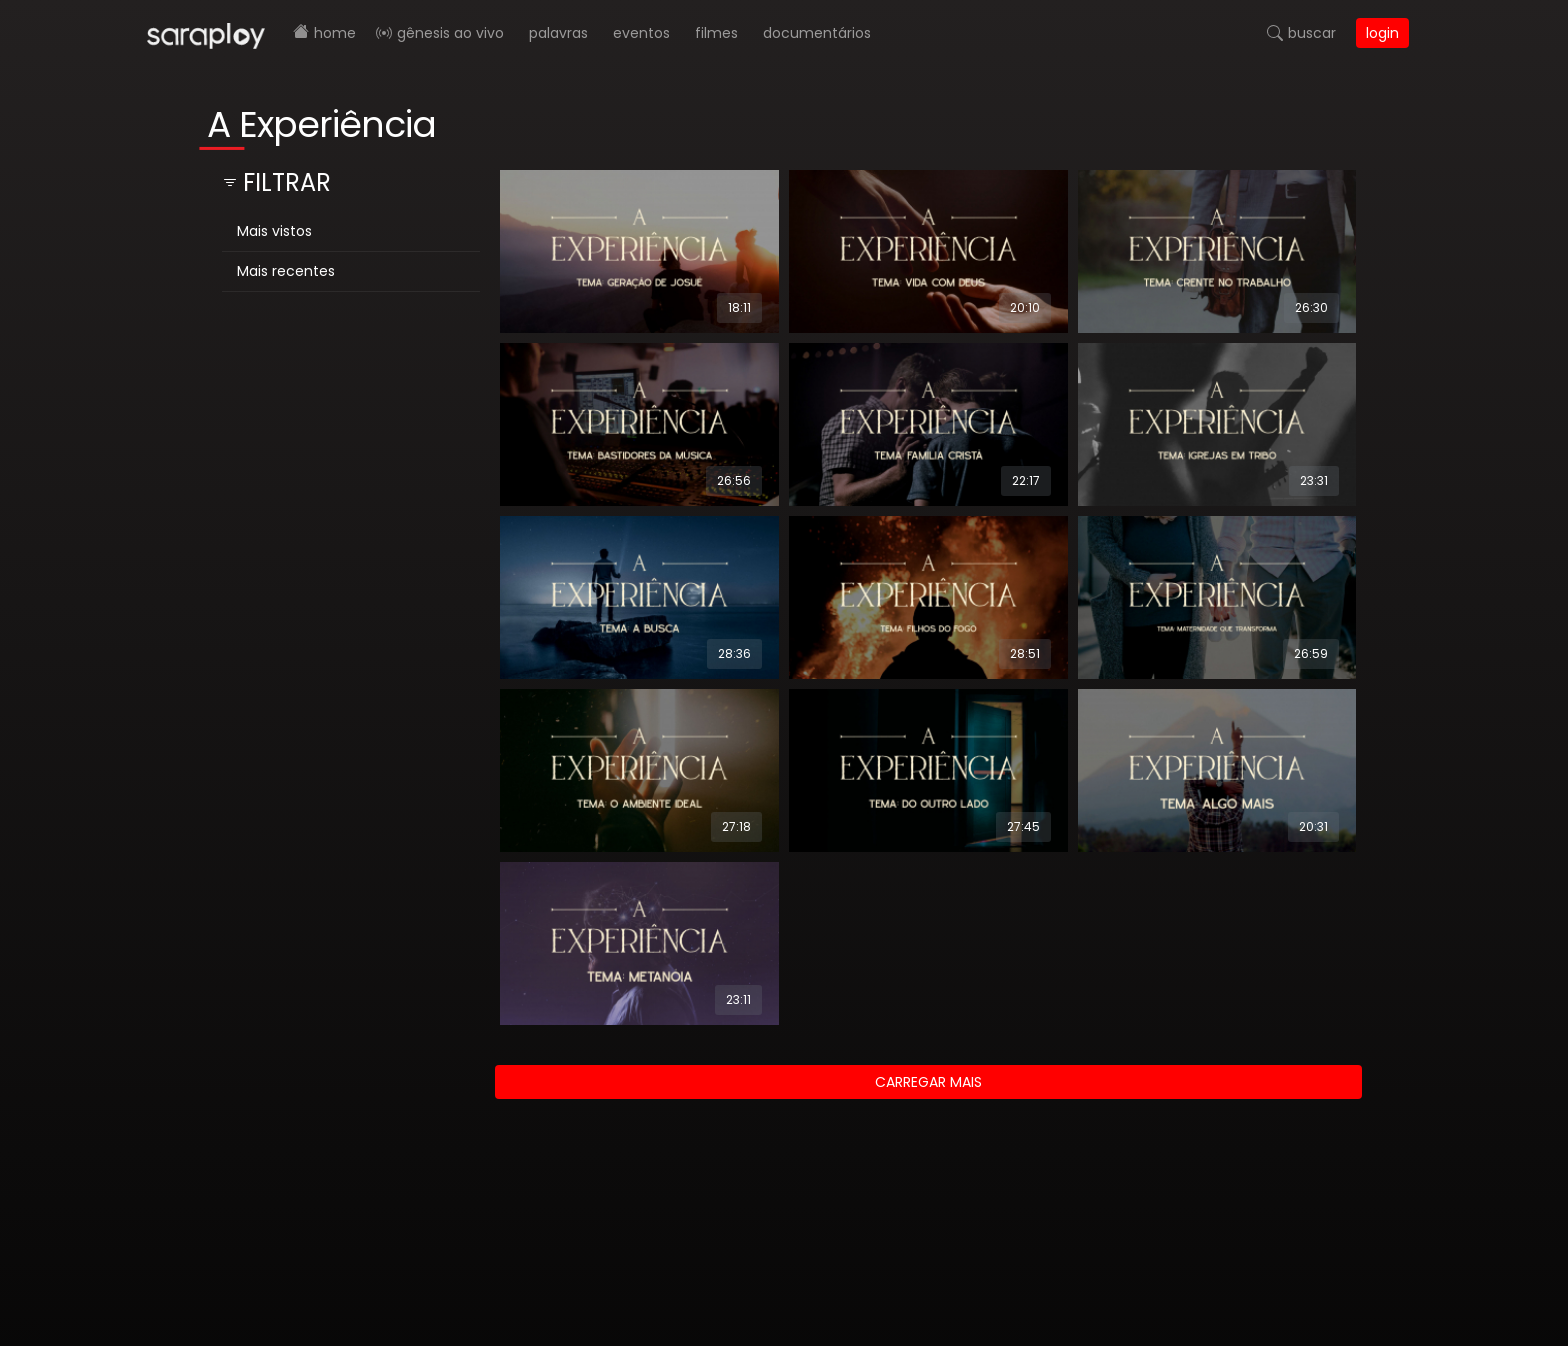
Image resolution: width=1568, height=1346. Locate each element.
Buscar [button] (1312, 33)
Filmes (716, 33)
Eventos (641, 33)
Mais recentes (286, 271)
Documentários (817, 33)
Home (335, 33)
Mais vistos (274, 231)
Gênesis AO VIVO (450, 33)
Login (1382, 33)
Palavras (558, 33)
